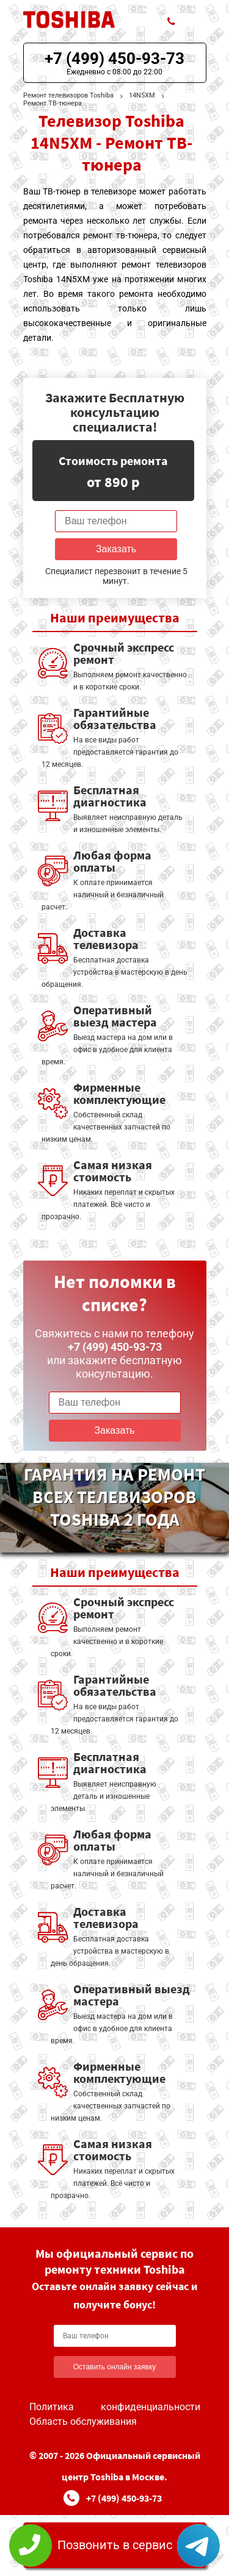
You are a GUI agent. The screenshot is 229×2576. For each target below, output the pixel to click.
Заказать (116, 549)
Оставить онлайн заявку (114, 2367)
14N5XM (142, 95)
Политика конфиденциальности (114, 2407)
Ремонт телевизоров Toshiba (68, 95)
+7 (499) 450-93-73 (114, 58)
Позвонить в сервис (114, 2545)
